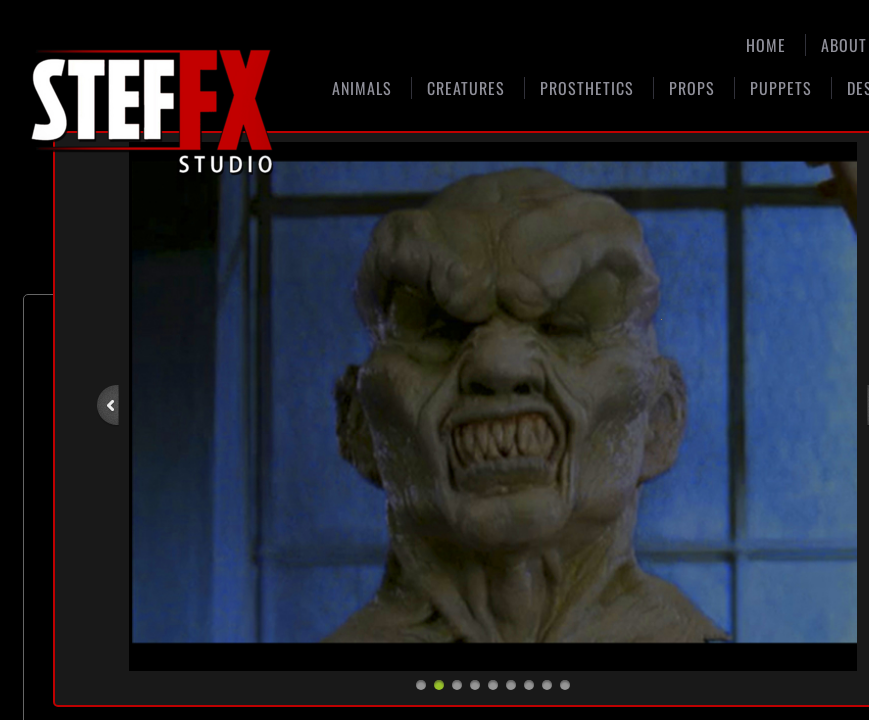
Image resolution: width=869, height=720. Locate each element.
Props (692, 88)
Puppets (781, 88)
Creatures (466, 88)
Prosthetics (587, 88)
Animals (362, 88)
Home (766, 45)
